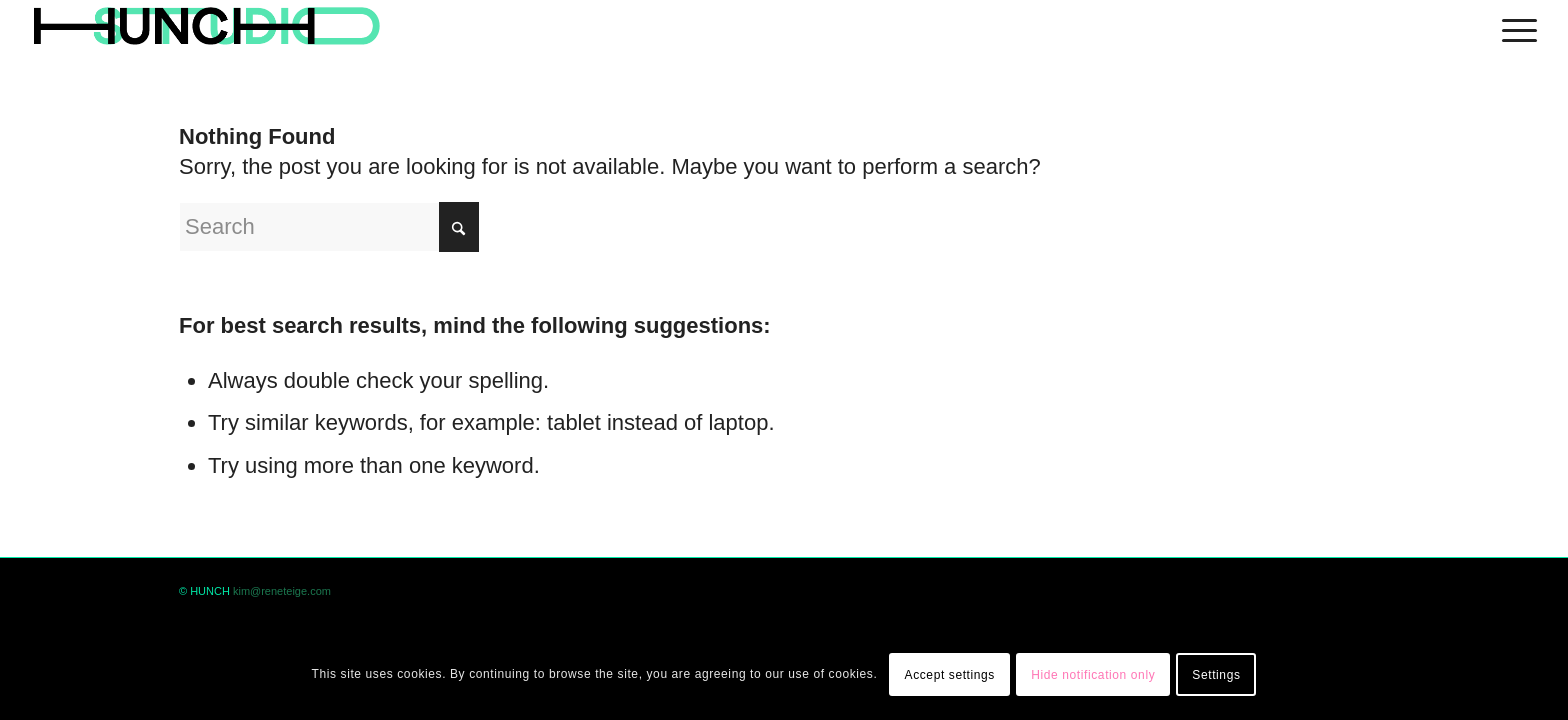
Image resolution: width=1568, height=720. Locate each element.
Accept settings (950, 675)
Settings (1216, 675)
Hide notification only (1093, 675)
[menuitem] (1513, 27)
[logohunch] (205, 27)
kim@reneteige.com (282, 591)
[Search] (329, 227)
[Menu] (1513, 27)
